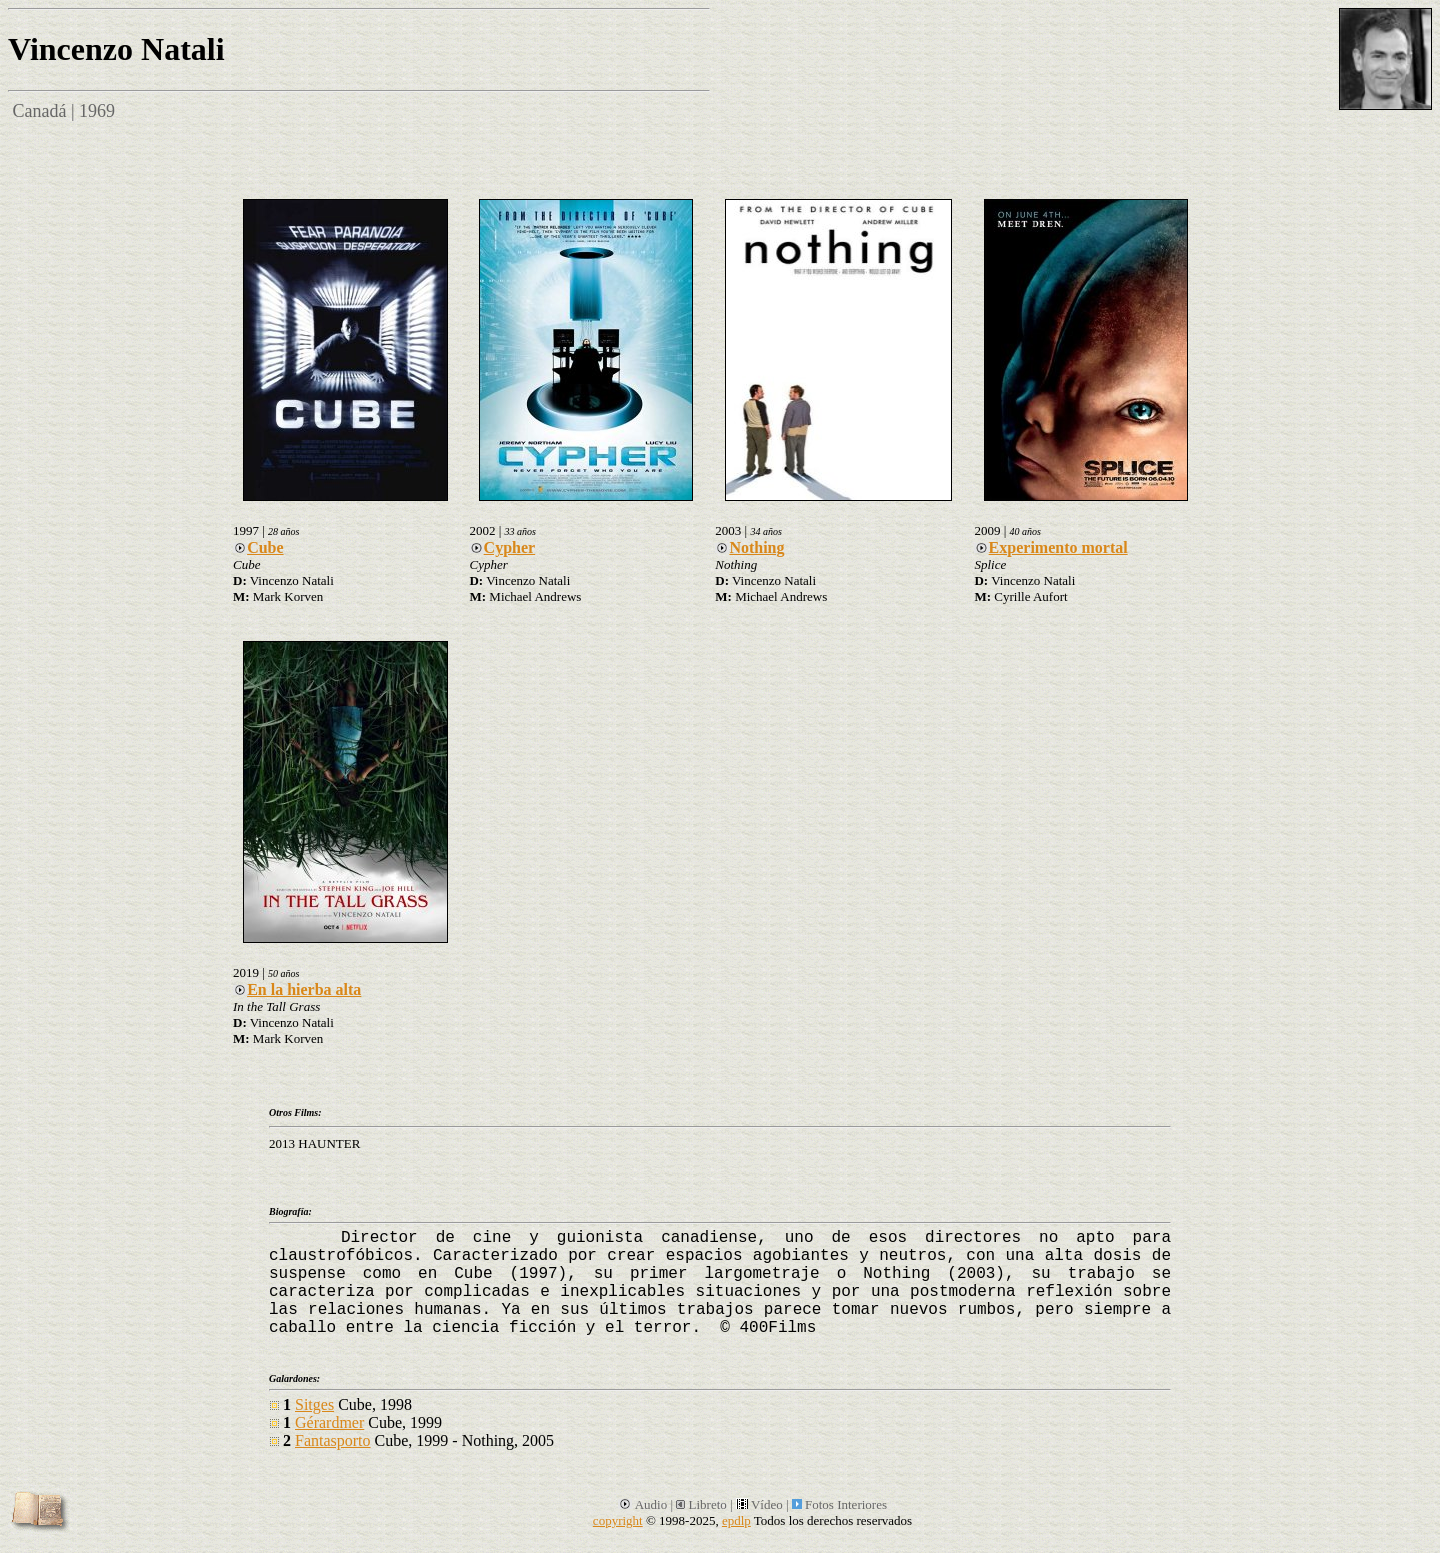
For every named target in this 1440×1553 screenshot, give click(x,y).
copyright (618, 1520)
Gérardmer (329, 1422)
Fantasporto (333, 1440)
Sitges (314, 1404)
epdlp (736, 1520)
